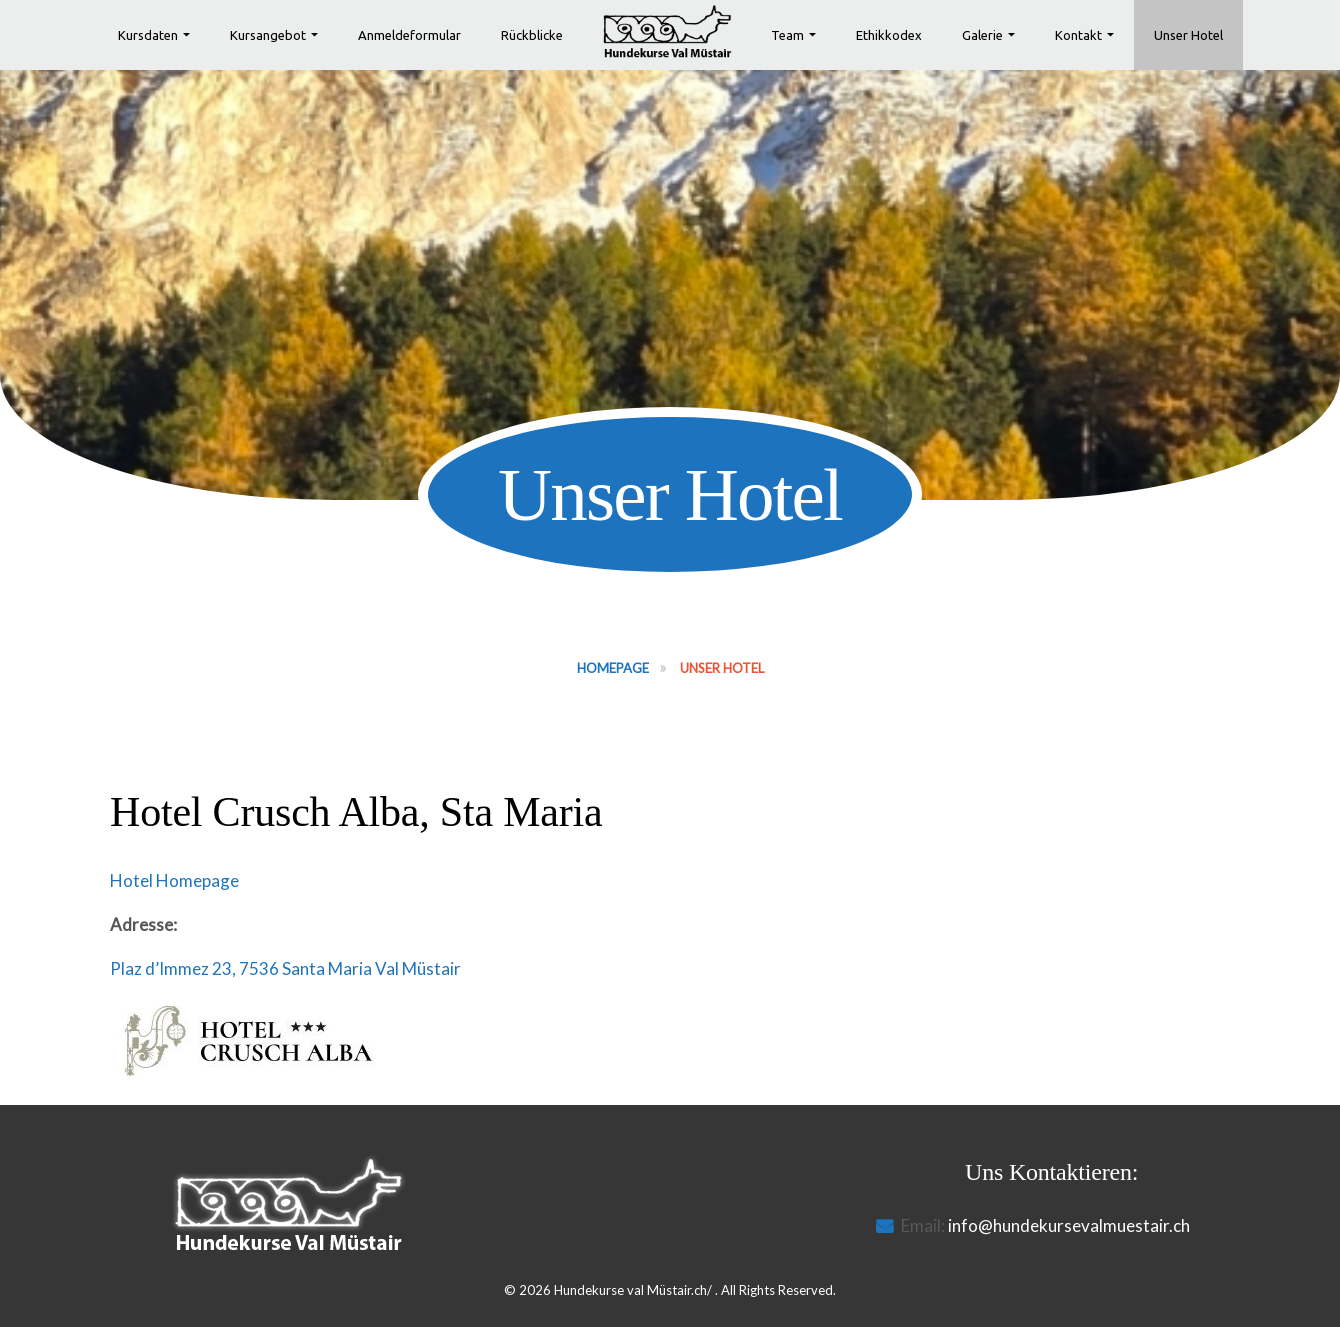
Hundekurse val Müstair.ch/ (633, 1290)
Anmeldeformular (409, 35)
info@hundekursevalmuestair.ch (1069, 1225)
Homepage (613, 668)
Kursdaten (148, 35)
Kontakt (1078, 35)
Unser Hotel (1188, 35)
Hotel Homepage (174, 880)
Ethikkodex (889, 35)
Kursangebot (268, 35)
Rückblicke (532, 35)
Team (787, 35)
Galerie (982, 35)
